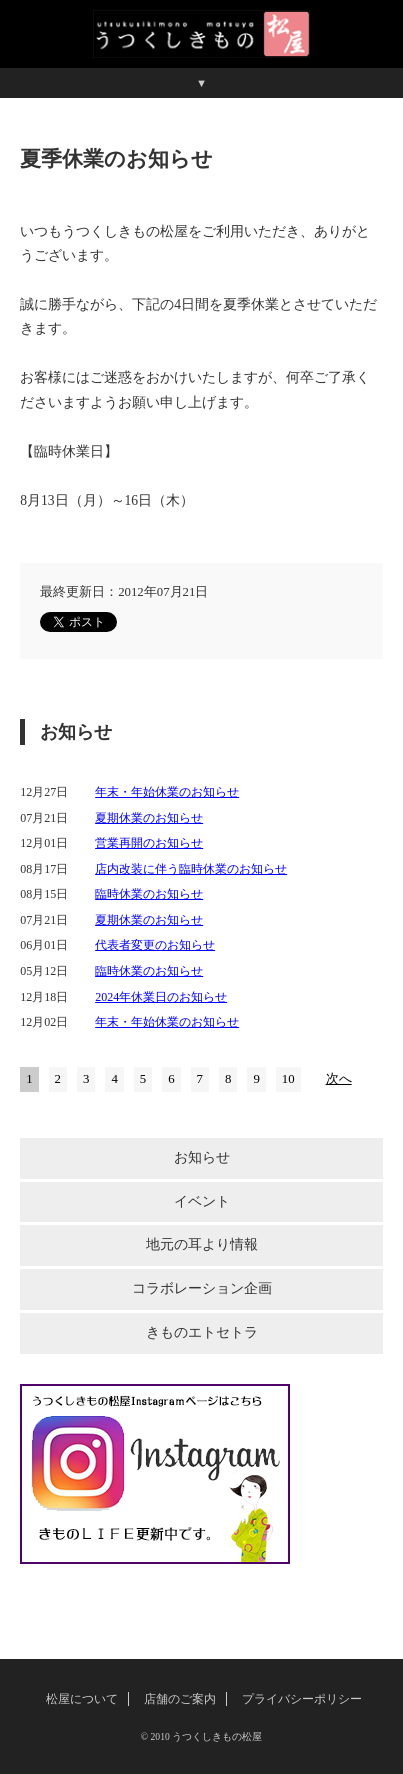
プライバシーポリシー (302, 1699)
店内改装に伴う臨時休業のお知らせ (191, 869)
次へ (339, 1079)
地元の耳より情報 (202, 1244)
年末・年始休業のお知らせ (167, 792)
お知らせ (202, 1157)
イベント (202, 1201)
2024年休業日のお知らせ (161, 997)
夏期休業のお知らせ (149, 818)
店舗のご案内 (180, 1699)
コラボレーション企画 (202, 1288)
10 (288, 1079)
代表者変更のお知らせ (155, 945)
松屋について (82, 1699)
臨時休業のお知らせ (149, 894)
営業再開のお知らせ (149, 843)
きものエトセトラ (202, 1332)
